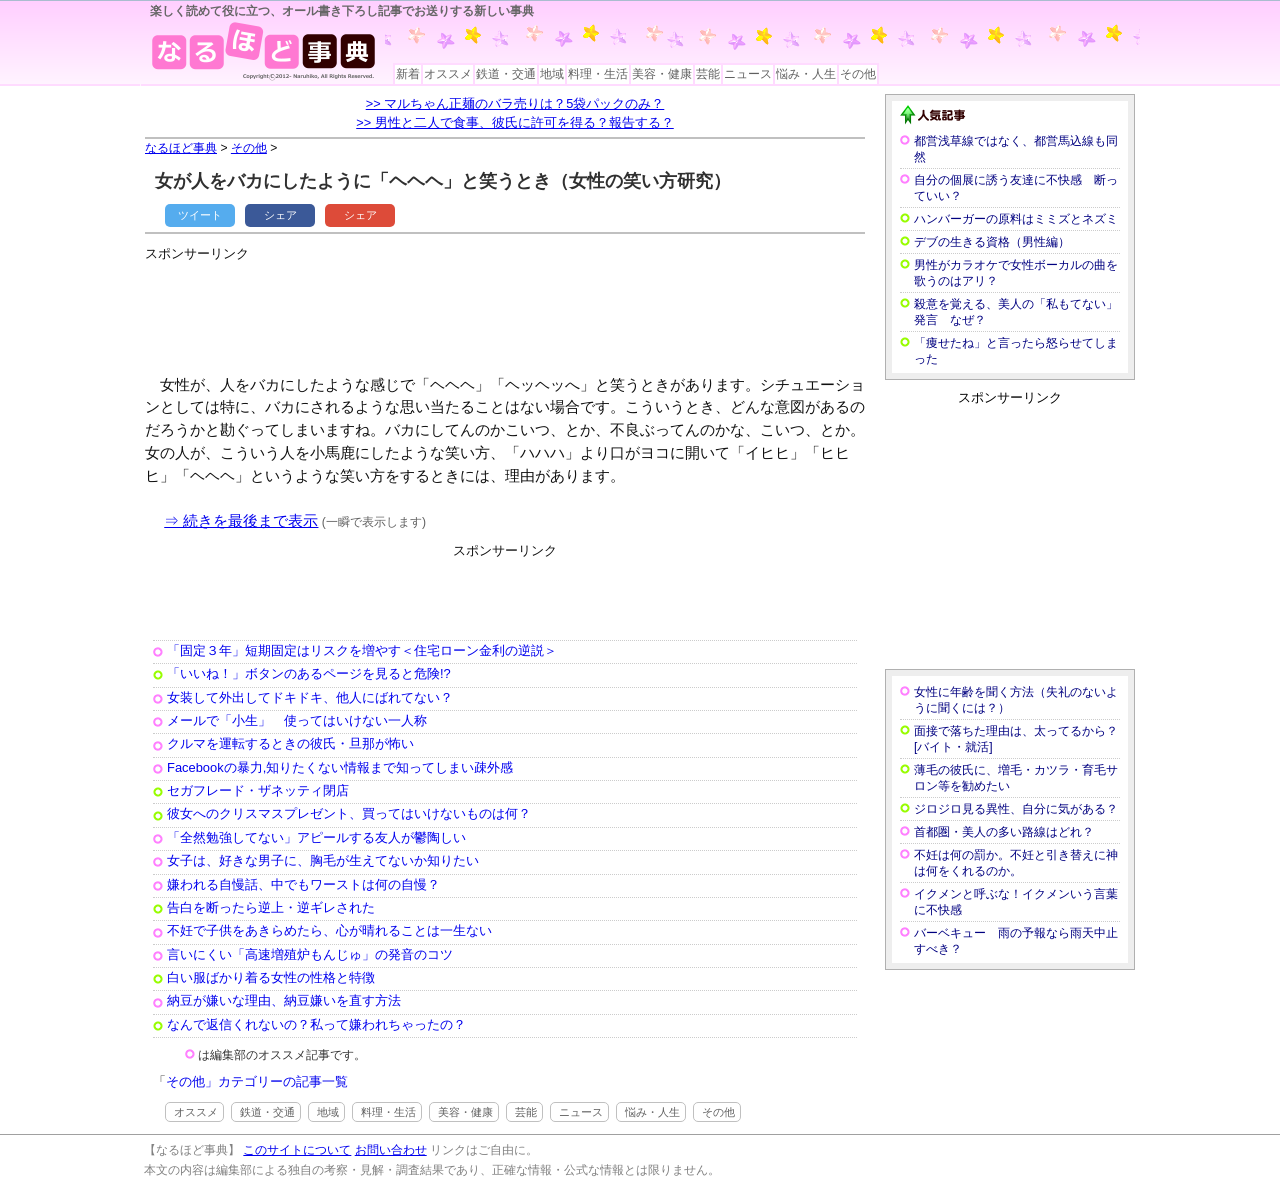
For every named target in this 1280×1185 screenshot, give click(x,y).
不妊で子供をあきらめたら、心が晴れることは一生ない (329, 930)
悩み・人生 (806, 74)
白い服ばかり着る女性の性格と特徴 (271, 977)
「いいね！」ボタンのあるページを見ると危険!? (309, 673)
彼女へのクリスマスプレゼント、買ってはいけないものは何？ (349, 813)
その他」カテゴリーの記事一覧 (257, 1081)
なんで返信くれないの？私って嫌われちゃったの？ (316, 1024)
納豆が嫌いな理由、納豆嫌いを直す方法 (284, 1000)
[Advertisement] (509, 310)
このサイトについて (297, 1150)
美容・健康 (662, 74)
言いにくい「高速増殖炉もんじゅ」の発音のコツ (310, 954)
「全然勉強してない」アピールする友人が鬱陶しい (316, 837)
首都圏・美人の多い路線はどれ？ (1004, 832)
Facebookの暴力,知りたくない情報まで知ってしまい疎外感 (340, 767)
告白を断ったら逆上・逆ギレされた (271, 907)
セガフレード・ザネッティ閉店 (258, 790)
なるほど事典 (181, 148)
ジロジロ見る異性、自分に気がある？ (1016, 809)
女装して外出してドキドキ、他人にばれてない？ (310, 697)
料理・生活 (598, 74)
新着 (408, 74)
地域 (552, 74)
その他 (858, 74)
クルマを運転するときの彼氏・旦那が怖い (290, 743)
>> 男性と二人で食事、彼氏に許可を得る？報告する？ (515, 122)
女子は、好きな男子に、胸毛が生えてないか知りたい (323, 860)
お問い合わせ (391, 1150)
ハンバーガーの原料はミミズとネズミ (1016, 219)
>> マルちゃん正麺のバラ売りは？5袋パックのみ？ (515, 103)
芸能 (708, 74)
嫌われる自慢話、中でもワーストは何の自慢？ (303, 884)
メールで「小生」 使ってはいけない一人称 (297, 720)
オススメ (448, 74)
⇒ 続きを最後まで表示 (241, 520)
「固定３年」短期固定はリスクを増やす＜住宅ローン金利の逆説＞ (362, 650)
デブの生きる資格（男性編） (992, 242)
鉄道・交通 (506, 74)
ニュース (748, 74)
